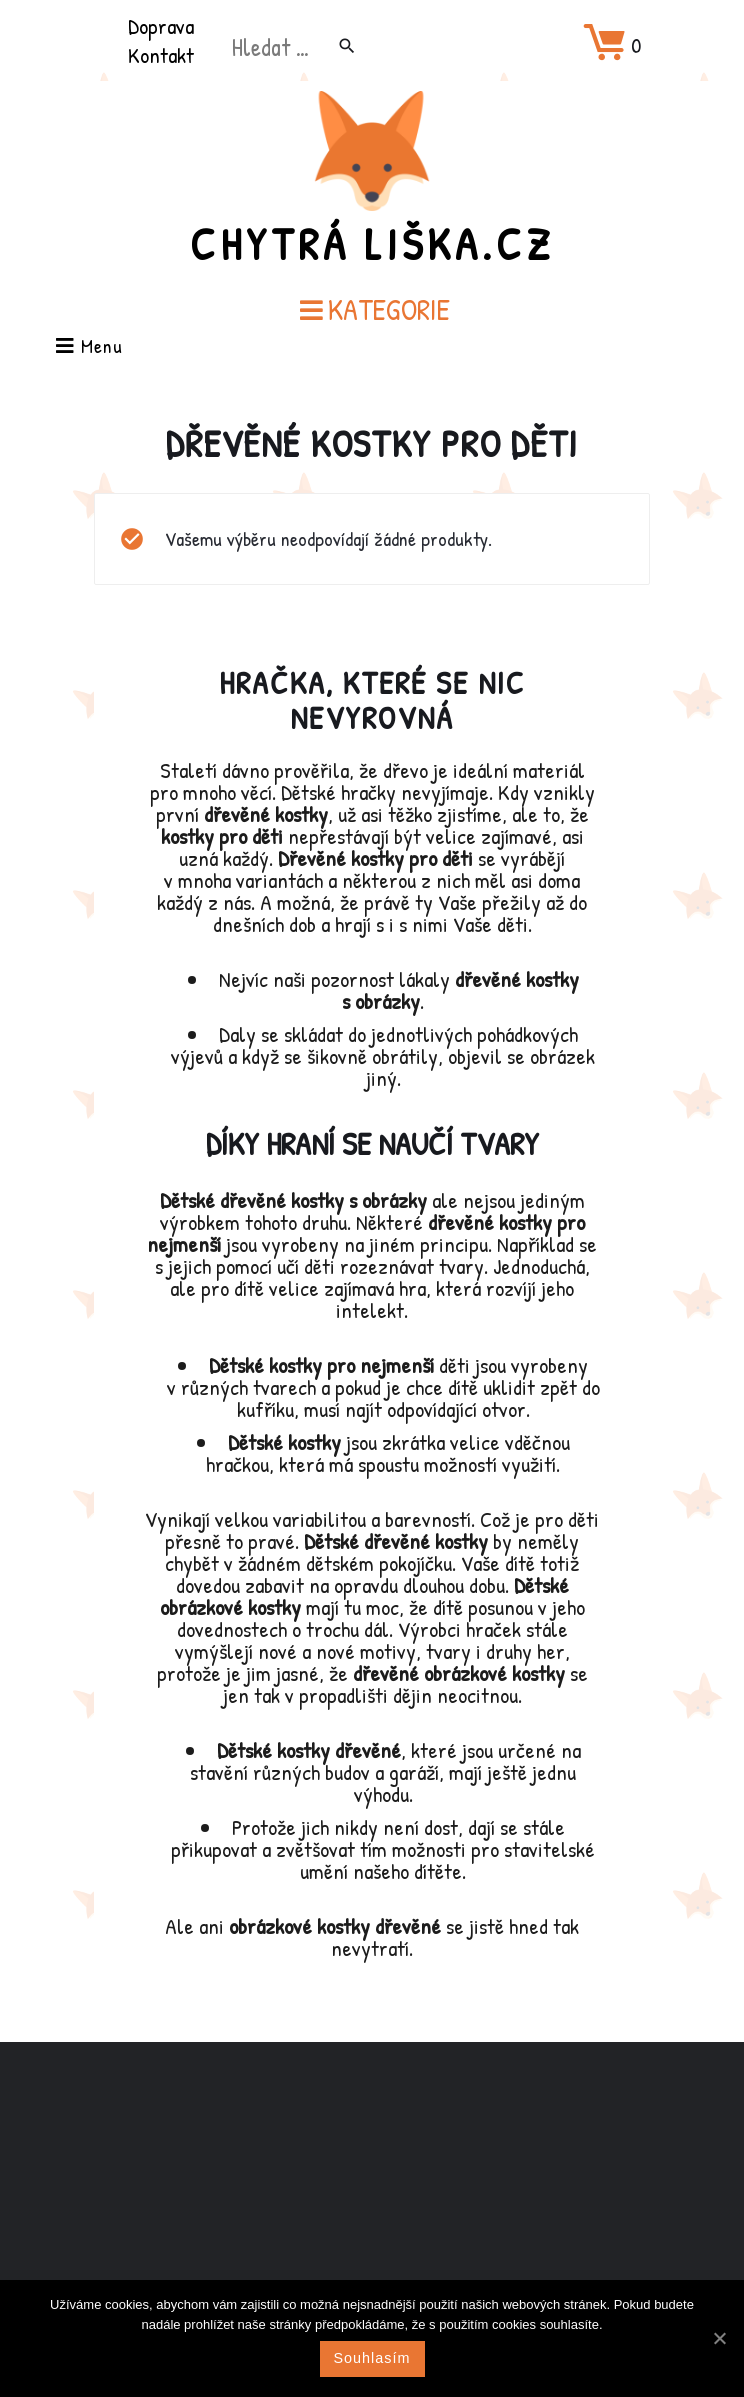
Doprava (161, 26)
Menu (89, 347)
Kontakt (161, 55)
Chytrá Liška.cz (372, 244)
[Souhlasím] (719, 2338)
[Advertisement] (372, 2200)
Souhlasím (372, 2358)
